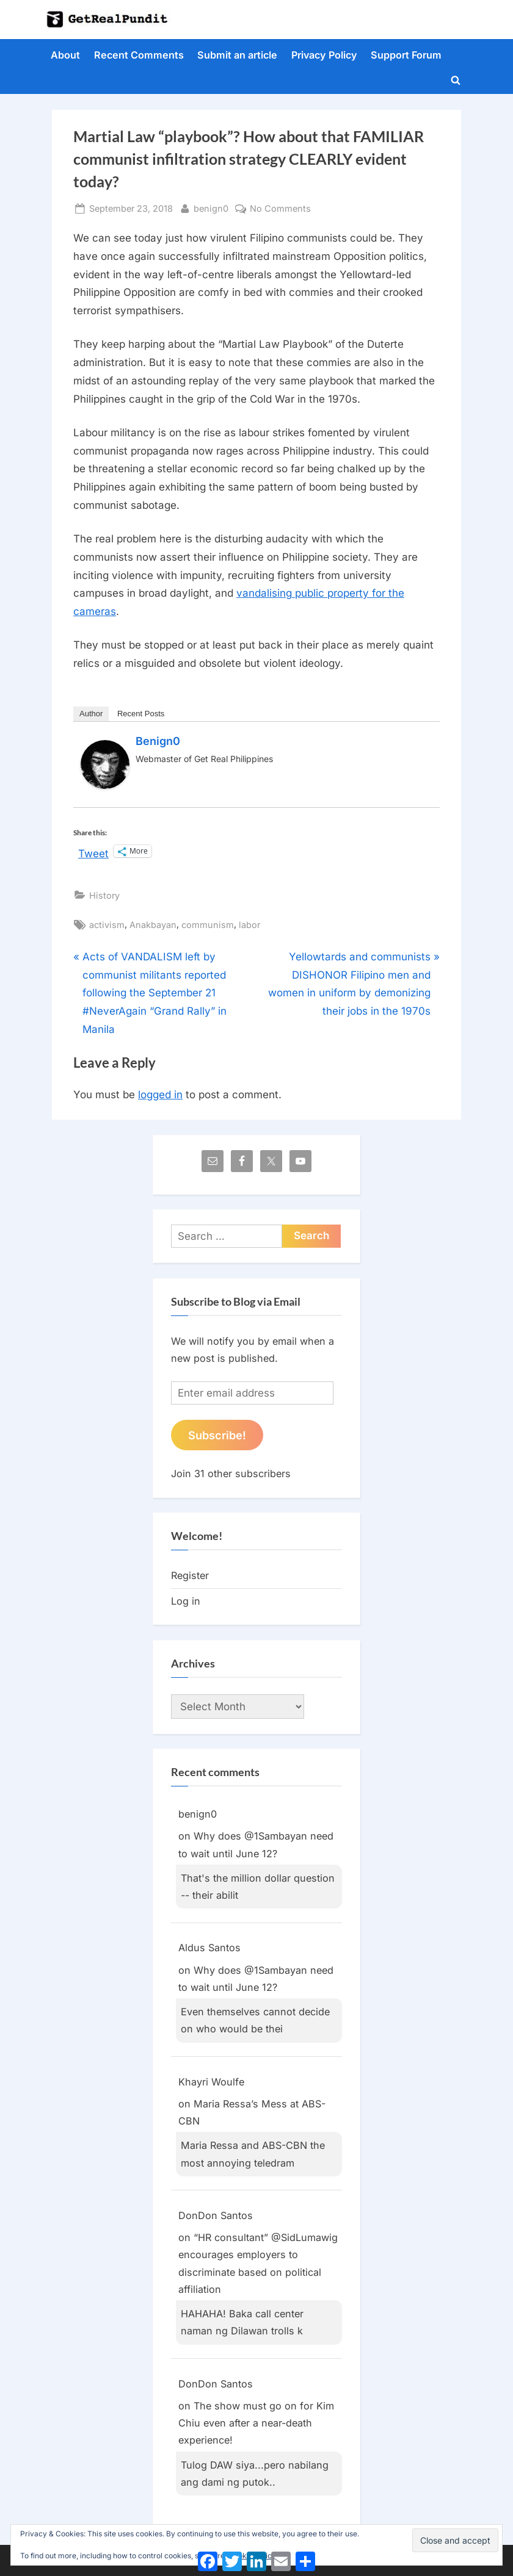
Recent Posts (140, 713)
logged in (160, 1094)
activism (107, 924)
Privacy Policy (324, 55)
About (65, 55)
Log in (185, 1601)
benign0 (211, 207)
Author (91, 713)
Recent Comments (139, 55)
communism (207, 924)
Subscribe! (217, 1435)
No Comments (280, 208)
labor (249, 924)
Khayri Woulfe (211, 2082)
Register (190, 1575)
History (104, 895)
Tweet (93, 851)
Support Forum (406, 55)
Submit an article (237, 55)
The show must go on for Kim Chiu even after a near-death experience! (256, 2423)
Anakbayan (152, 924)
